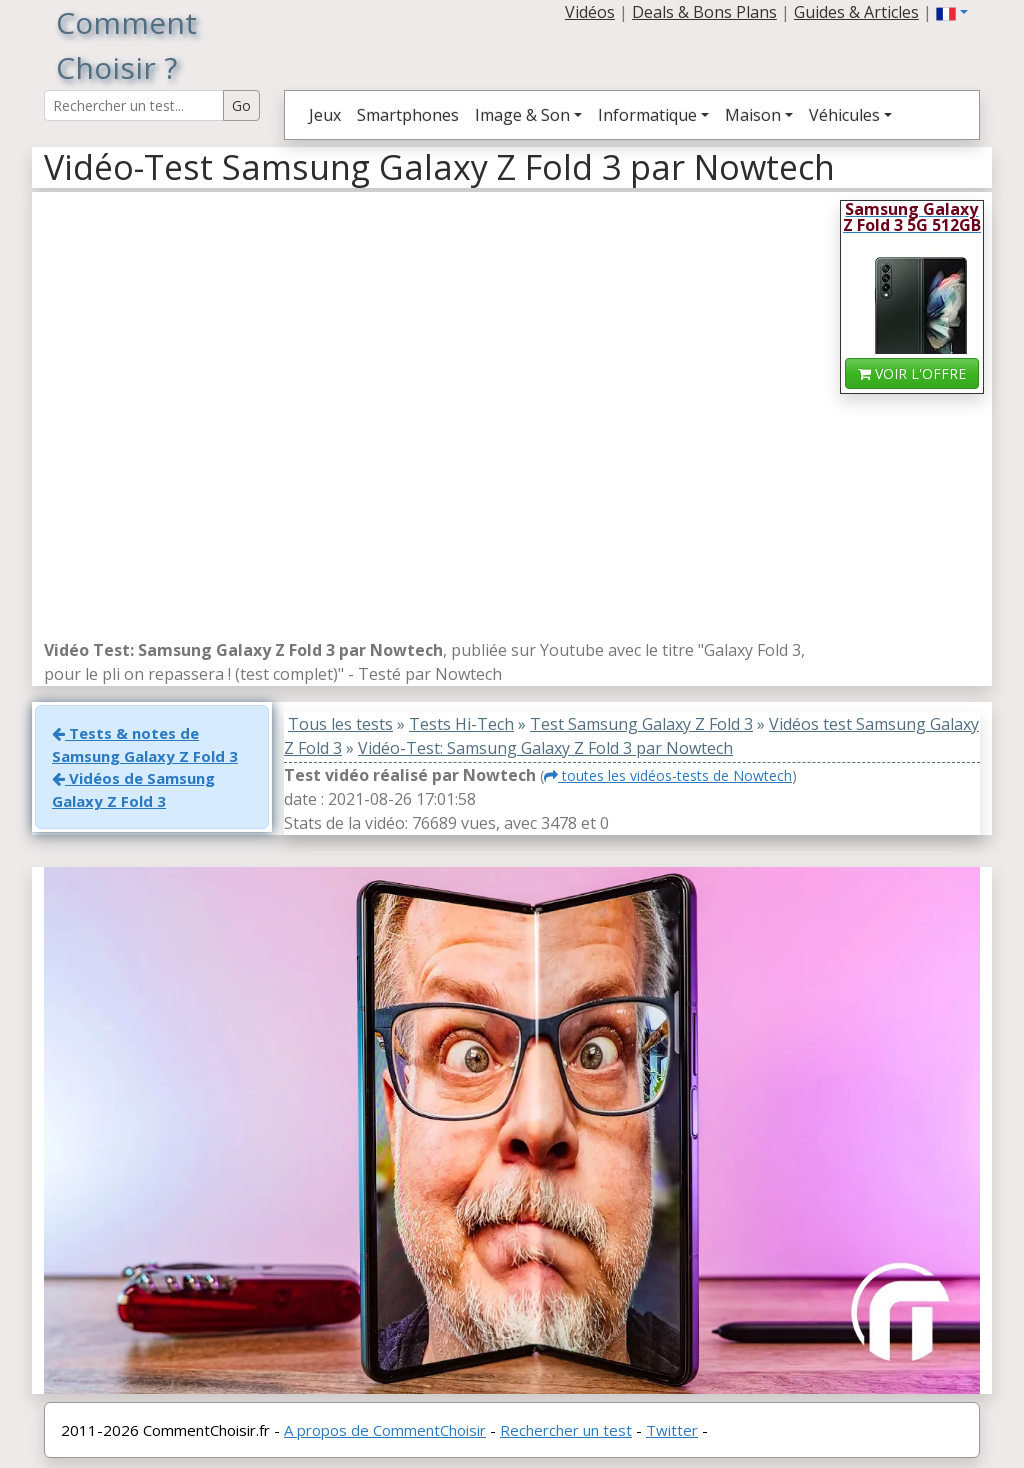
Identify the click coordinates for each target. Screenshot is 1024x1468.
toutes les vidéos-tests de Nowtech (668, 775)
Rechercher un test (566, 1430)
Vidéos (590, 12)
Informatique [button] (647, 115)
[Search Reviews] (134, 105)
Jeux (325, 115)
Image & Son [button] (522, 115)
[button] (952, 12)
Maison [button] (753, 115)
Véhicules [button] (844, 115)
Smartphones (408, 115)
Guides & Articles (856, 12)
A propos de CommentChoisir (385, 1430)
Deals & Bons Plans (704, 12)
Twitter (672, 1430)
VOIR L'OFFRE (912, 373)
